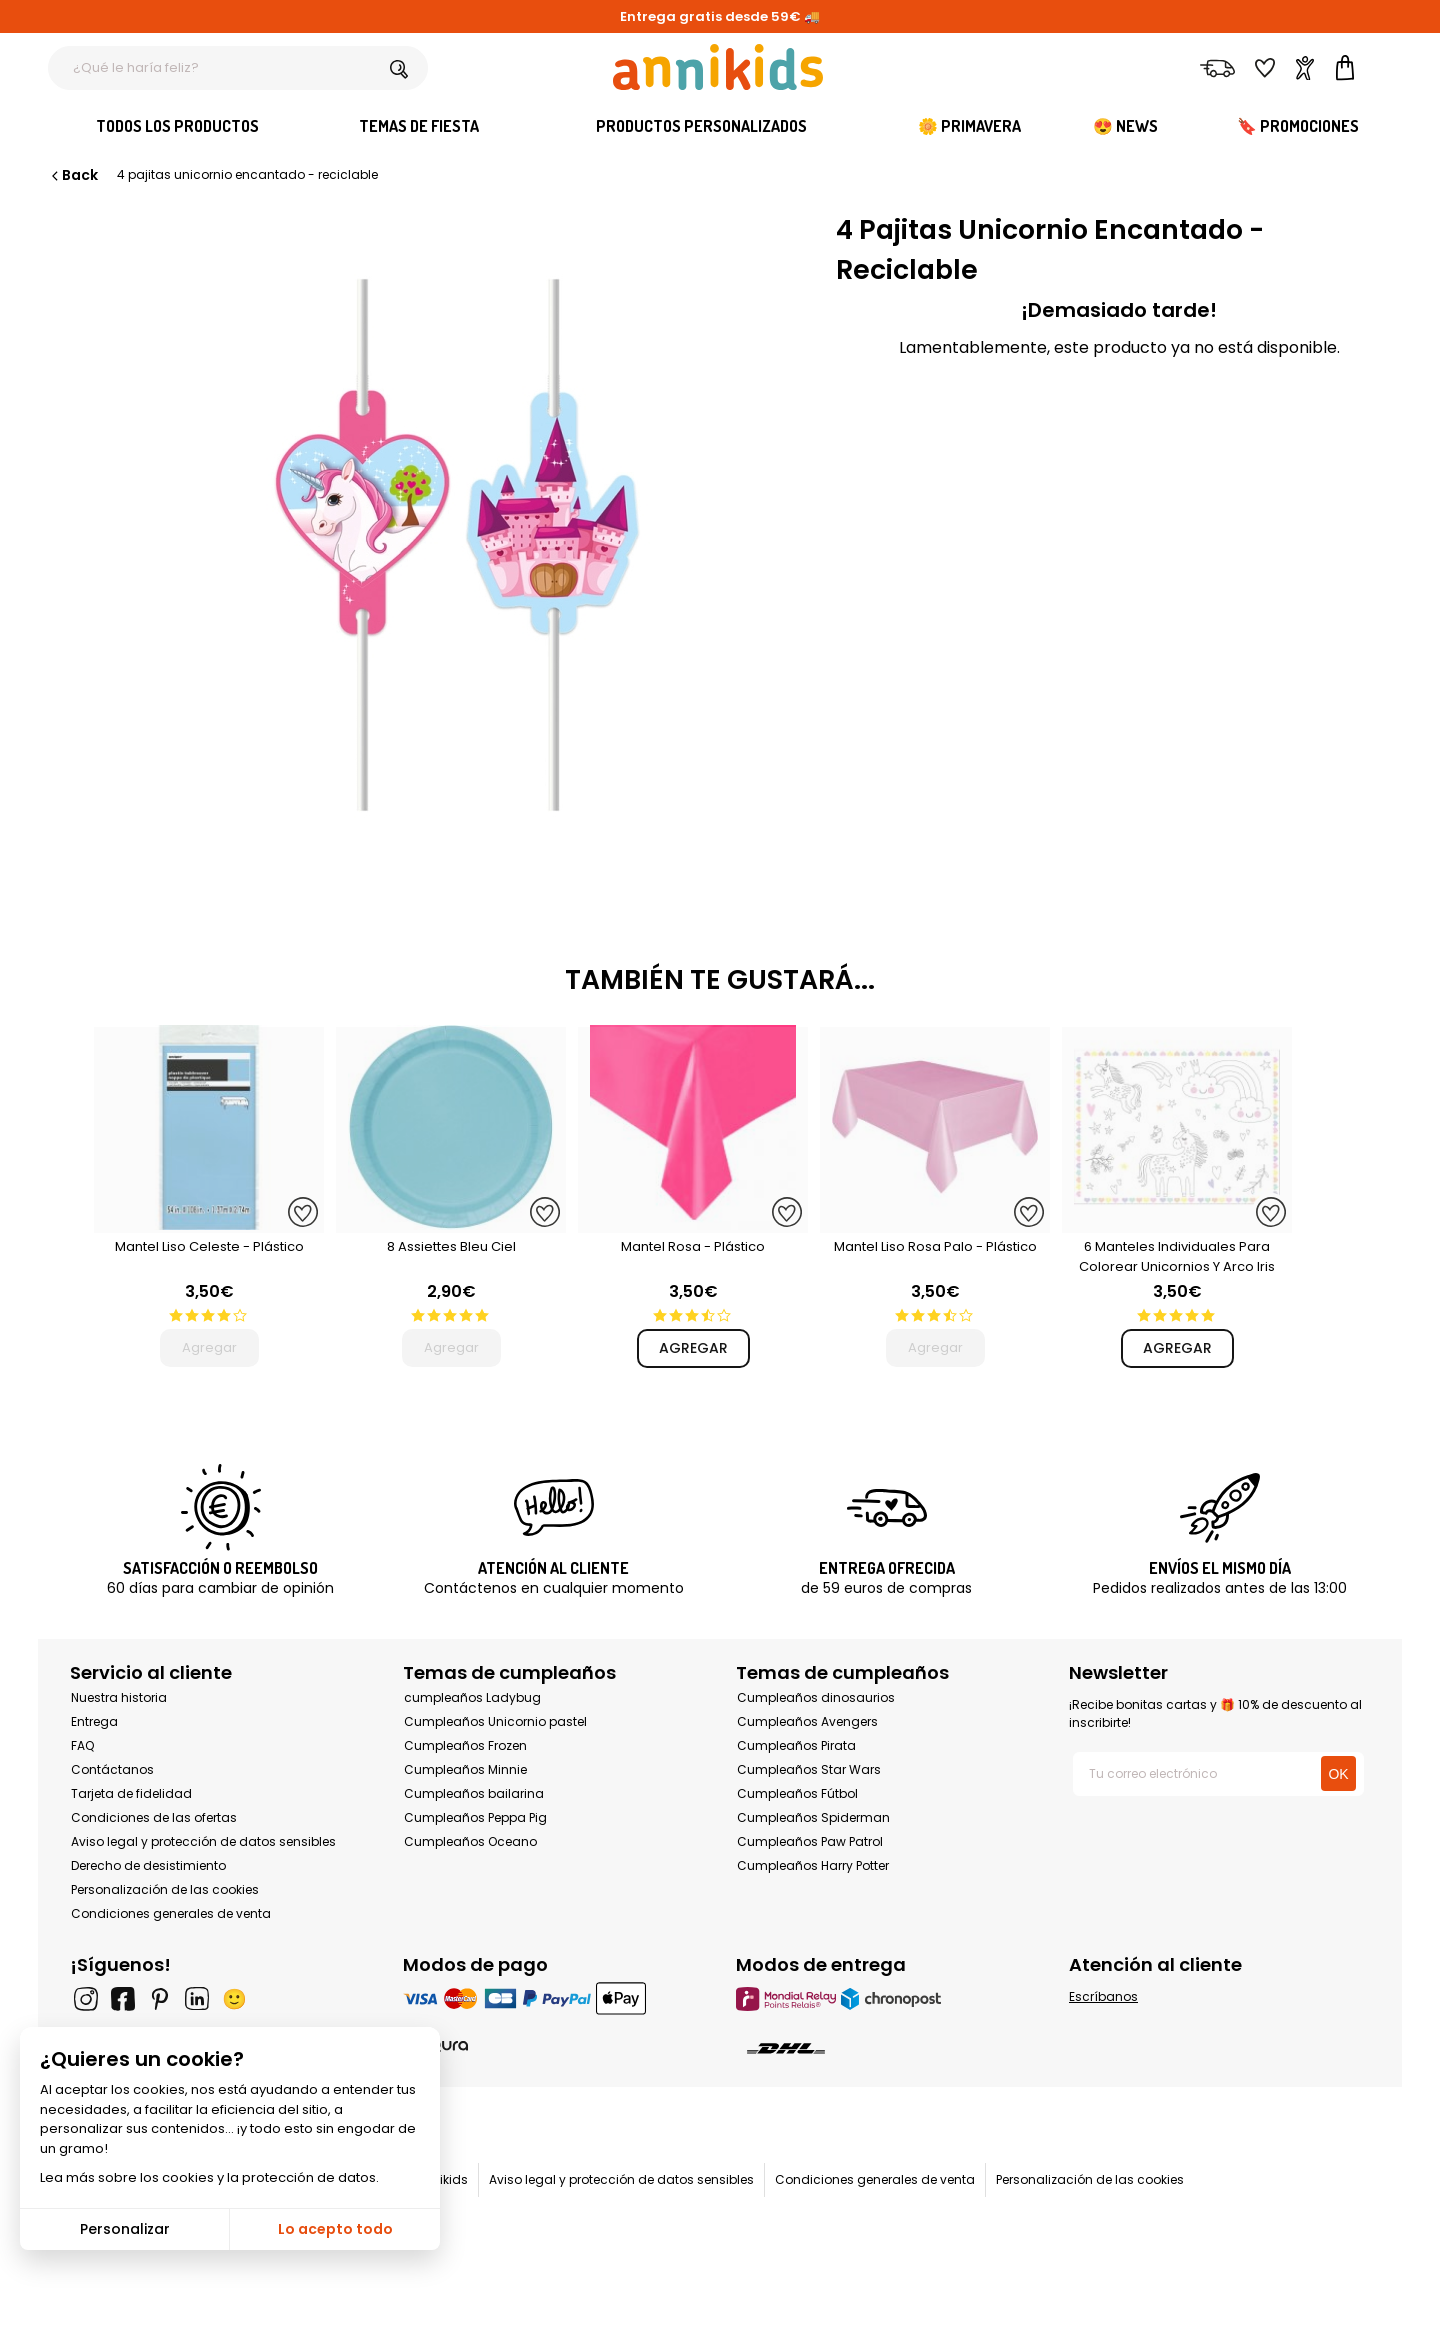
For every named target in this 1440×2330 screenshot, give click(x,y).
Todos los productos (177, 126)
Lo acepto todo (335, 2229)
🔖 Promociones (1298, 126)
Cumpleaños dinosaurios (816, 1697)
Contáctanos (112, 1769)
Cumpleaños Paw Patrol (810, 1841)
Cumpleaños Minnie (465, 1769)
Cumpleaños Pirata (796, 1745)
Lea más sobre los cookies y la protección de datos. (209, 2177)
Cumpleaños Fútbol (797, 1793)
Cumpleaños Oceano (470, 1841)
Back (73, 175)
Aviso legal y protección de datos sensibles (203, 1841)
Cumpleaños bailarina (474, 1793)
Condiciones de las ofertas (154, 1817)
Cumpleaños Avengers (807, 1721)
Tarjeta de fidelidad (131, 1793)
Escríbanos (1103, 1996)
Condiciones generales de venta (171, 1913)
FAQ (82, 1745)
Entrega (94, 1721)
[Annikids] (718, 67)
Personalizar (125, 2229)
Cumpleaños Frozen (465, 1745)
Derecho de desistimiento (148, 1865)
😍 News (1125, 126)
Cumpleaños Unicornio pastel (495, 1721)
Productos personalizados (701, 126)
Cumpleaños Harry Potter (813, 1865)
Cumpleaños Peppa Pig (475, 1817)
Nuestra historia (119, 1697)
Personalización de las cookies (165, 1889)
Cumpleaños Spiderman (813, 1817)
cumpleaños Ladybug (472, 1697)
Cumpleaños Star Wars (809, 1769)
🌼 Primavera (969, 126)
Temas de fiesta (419, 126)
